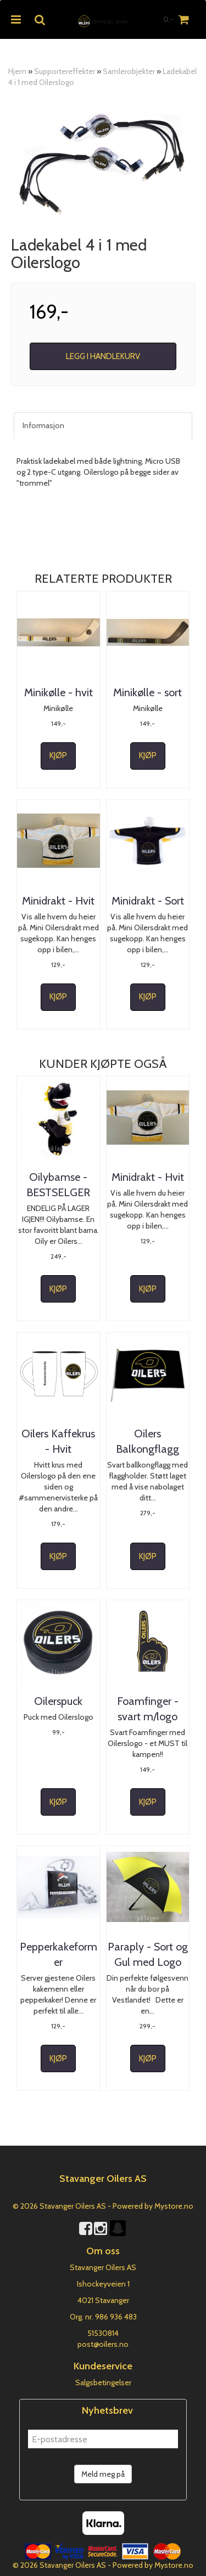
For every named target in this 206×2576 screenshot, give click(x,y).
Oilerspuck (58, 1701)
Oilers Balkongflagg (147, 1441)
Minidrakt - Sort (148, 900)
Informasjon (43, 425)
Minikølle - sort (147, 692)
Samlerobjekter (129, 71)
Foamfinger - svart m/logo (148, 1708)
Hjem (17, 71)
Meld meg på (103, 2474)
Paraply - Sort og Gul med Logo (148, 1954)
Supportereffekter (64, 71)
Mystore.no (173, 2206)
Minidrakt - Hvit (58, 900)
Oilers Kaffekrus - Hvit (58, 1441)
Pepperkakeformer (58, 1954)
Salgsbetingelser (103, 2382)
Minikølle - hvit (58, 692)
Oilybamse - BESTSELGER (58, 1184)
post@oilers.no (103, 2344)
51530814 (103, 2333)
